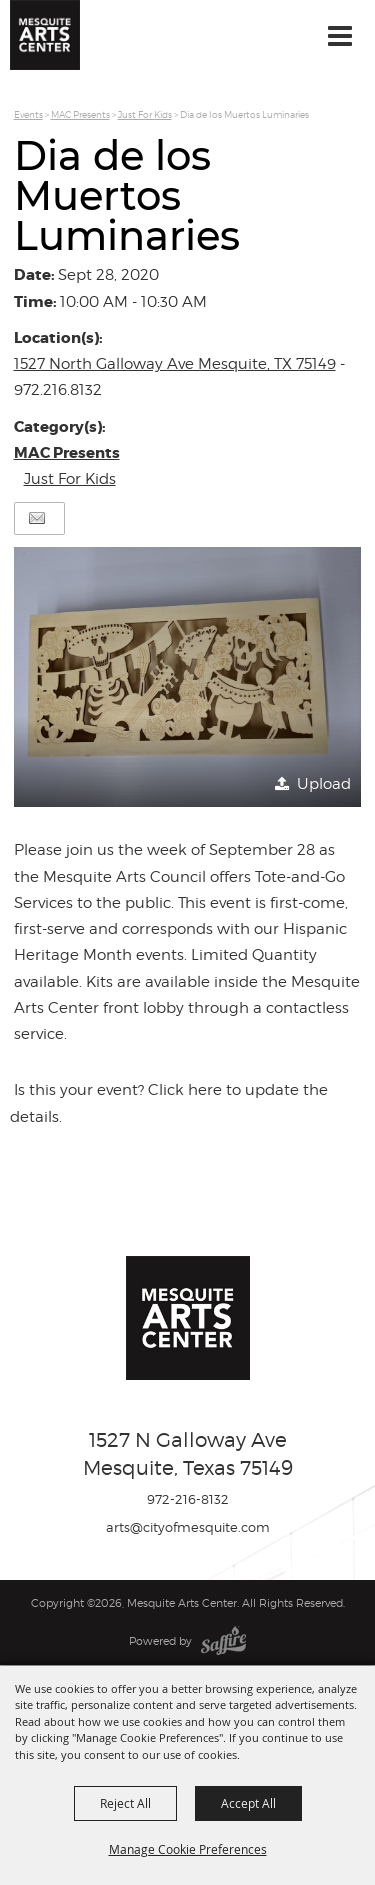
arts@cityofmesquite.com (188, 1527)
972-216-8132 (188, 1499)
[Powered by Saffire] (223, 1641)
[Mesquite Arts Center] (45, 35)
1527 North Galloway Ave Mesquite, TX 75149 (175, 364)
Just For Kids (145, 114)
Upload (324, 784)
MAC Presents (80, 114)
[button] (188, 677)
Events (28, 114)
